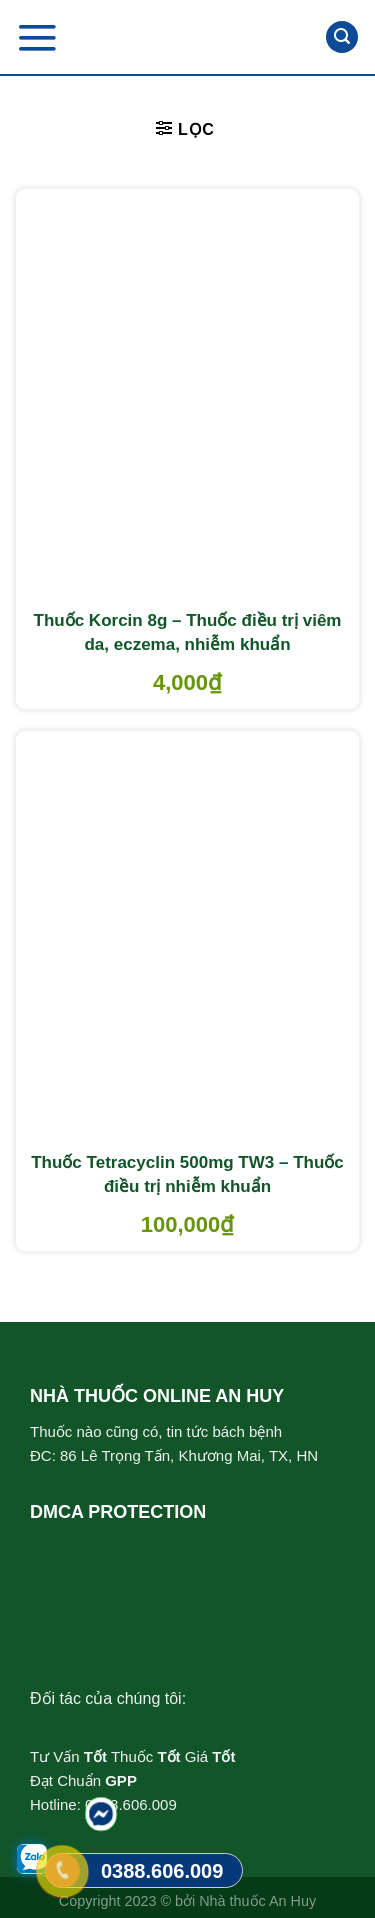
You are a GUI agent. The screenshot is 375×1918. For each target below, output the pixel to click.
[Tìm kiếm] (342, 37)
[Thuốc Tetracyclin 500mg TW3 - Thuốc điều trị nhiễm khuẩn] (187, 937)
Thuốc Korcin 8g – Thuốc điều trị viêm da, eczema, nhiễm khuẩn (188, 632)
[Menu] (37, 37)
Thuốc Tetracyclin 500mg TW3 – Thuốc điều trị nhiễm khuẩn (187, 1174)
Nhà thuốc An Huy (257, 1901)
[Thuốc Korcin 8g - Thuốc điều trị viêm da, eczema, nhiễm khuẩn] (187, 395)
